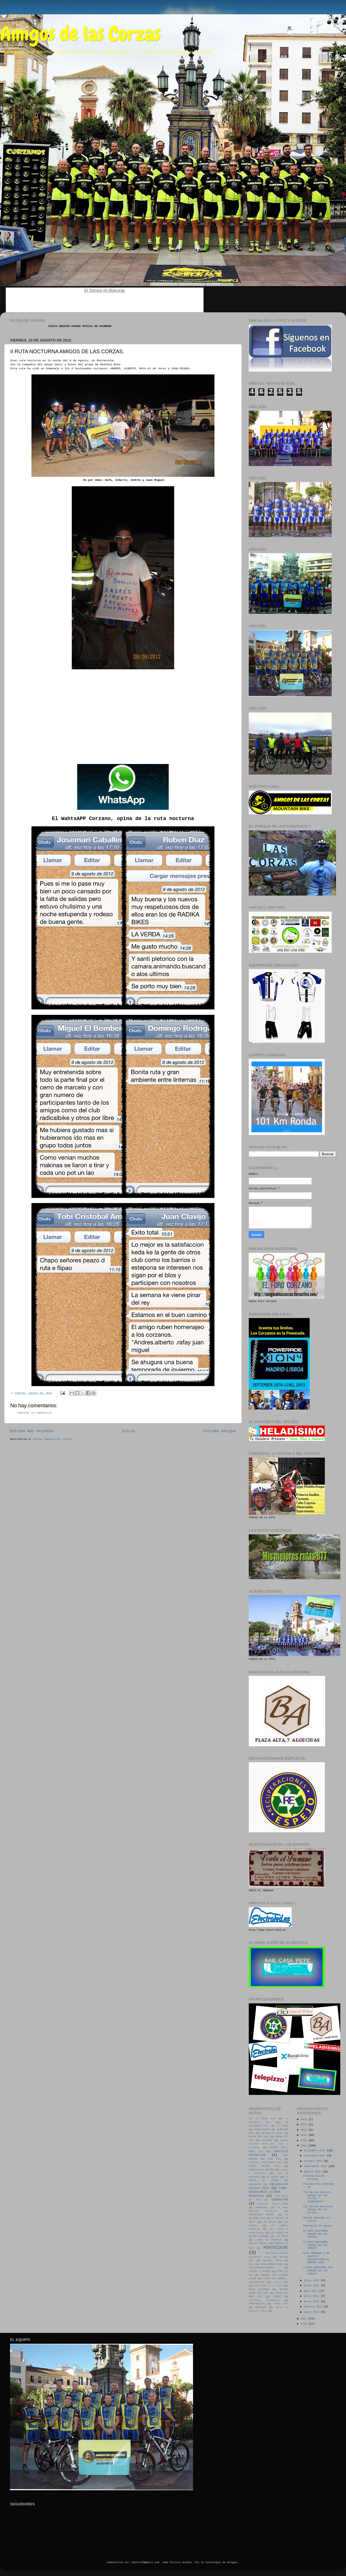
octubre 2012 (314, 2161)
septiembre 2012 (316, 2166)
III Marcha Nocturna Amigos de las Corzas (318, 2209)
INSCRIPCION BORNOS (261, 2215)
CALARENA (267, 2140)
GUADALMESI (262, 2207)
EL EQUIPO (273, 2177)
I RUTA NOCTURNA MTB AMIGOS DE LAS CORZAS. (318, 2270)
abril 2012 (312, 2296)
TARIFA (277, 2296)
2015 (304, 2130)
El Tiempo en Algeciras (104, 290)
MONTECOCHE (275, 2247)
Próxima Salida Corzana (314, 2178)
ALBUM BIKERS (262, 2129)
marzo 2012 (312, 2301)
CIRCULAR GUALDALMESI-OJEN (265, 2162)
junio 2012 (312, 2285)
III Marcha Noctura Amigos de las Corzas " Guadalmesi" (317, 2197)
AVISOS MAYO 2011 (259, 2137)
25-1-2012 (282, 2126)
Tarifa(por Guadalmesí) (264, 2300)
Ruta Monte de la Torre (268, 2286)
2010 (304, 2324)
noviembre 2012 (315, 2155)
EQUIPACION (255, 2184)
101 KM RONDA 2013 (262, 2118)
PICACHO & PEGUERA (259, 2271)
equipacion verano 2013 (268, 2186)
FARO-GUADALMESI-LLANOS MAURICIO (268, 2192)
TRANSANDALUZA (257, 2304)
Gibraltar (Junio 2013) (273, 2204)
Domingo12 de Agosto (318, 2225)
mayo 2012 (311, 2291)
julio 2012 (312, 2280)
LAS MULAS (282, 2236)
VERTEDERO (261, 2307)
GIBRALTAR (279, 2199)
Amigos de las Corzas (80, 34)
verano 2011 (280, 2304)
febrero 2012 (314, 2306)
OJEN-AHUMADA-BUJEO (272, 2264)
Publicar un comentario (34, 1413)
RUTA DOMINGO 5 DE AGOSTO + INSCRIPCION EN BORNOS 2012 (316, 2258)
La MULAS (269, 2222)
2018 (304, 2119)
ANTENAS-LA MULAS (272, 2133)
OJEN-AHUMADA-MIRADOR (261, 2268)
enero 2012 (312, 2312)
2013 (304, 2140)
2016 (304, 2124)
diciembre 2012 (315, 2150)
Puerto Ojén (280, 2282)
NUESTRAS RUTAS (272, 2260)
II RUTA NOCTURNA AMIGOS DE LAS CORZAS (315, 2245)
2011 (304, 2318)
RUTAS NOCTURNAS (259, 2289)
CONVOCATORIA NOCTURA (261, 2170)
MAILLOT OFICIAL (258, 2243)
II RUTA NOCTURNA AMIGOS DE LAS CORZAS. (315, 2234)
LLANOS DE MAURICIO (268, 2240)
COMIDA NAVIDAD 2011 (264, 2166)
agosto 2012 (313, 2171)
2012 (304, 2145)
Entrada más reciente (31, 1431)
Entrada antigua (220, 1431)
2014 (304, 2135)
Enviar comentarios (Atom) (52, 1439)
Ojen (251, 2264)
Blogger (232, 2562)
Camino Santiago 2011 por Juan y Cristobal (268, 2144)
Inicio (128, 1431)
